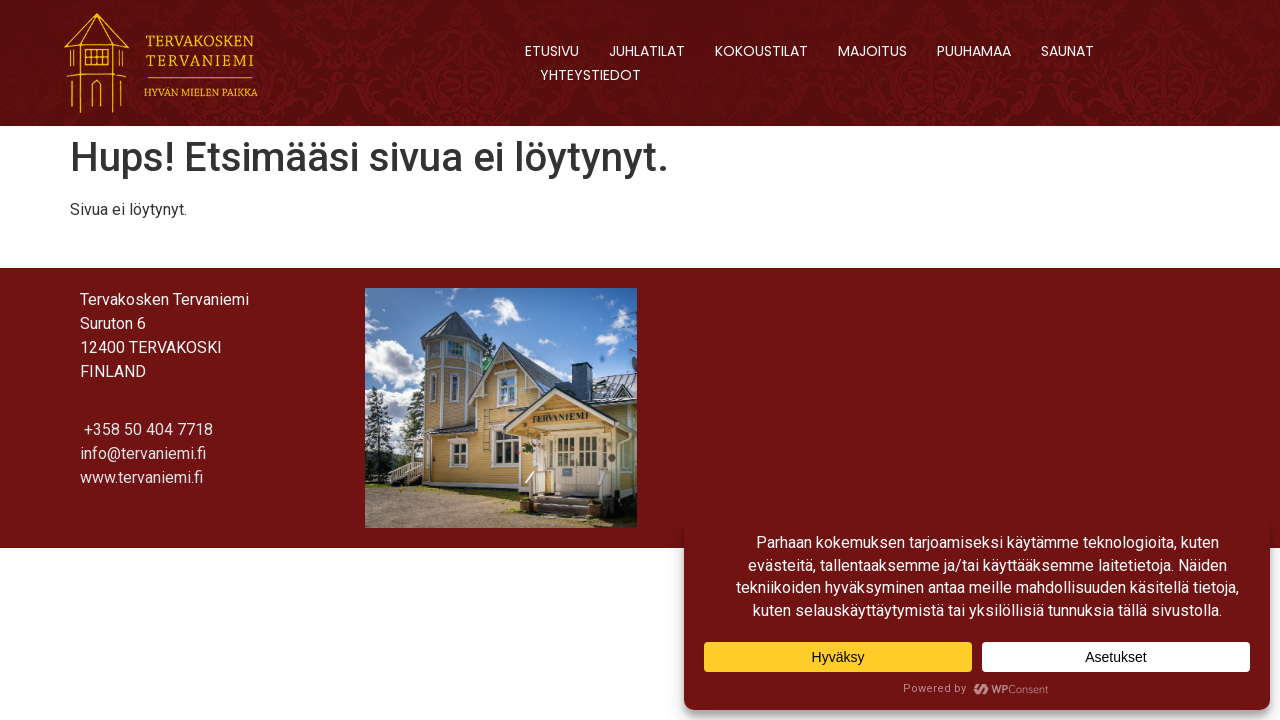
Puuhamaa (974, 51)
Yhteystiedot (590, 75)
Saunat (1067, 51)
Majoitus (872, 51)
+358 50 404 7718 (146, 429)
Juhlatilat (647, 51)
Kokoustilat (761, 51)
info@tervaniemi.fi (143, 453)
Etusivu (552, 51)
